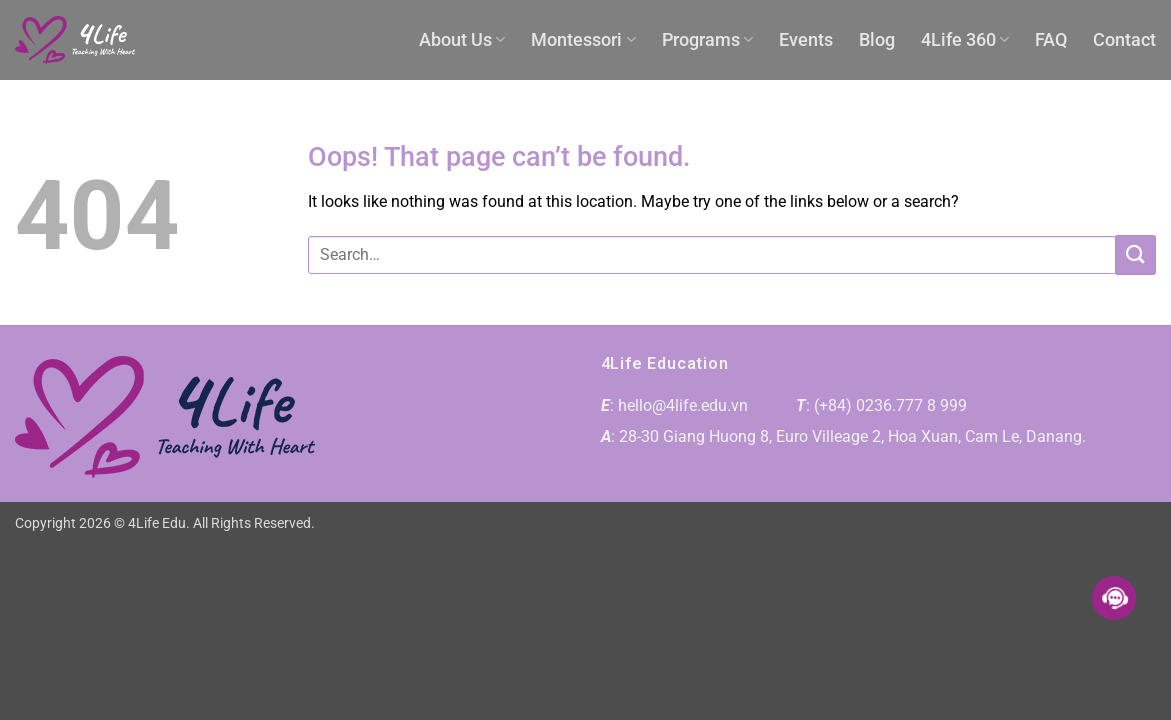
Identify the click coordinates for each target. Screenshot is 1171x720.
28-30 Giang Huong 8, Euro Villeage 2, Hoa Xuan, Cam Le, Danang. (852, 436)
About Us (462, 40)
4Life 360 (965, 40)
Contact (1124, 40)
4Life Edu (157, 523)
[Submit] (1136, 254)
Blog (877, 40)
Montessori (583, 40)
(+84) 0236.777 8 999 (890, 405)
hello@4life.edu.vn (683, 405)
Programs (707, 40)
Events (806, 40)
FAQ (1051, 40)
